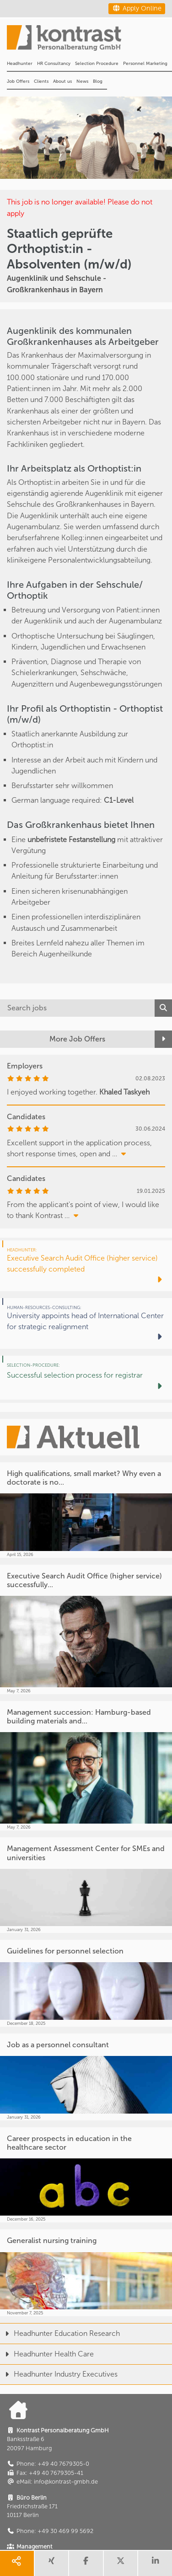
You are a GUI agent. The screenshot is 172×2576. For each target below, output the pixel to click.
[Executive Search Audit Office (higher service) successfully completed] (86, 1265)
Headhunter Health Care (47, 2354)
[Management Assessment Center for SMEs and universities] (86, 1885)
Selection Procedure (96, 63)
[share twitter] (121, 2563)
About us (62, 81)
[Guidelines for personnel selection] (86, 1983)
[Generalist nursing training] (86, 2272)
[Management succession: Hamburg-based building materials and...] (86, 1765)
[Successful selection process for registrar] (86, 1378)
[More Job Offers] (86, 1039)
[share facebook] (86, 2563)
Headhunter (19, 63)
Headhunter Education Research (60, 2333)
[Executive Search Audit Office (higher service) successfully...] (86, 1629)
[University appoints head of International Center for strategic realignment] (86, 1323)
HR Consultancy (53, 63)
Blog (97, 81)
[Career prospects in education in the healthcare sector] (86, 2175)
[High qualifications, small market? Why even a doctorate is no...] (86, 1510)
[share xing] (52, 2563)
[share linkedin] (155, 2563)
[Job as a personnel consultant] (86, 2077)
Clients (41, 81)
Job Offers (18, 81)
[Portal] (89, 40)
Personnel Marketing (145, 63)
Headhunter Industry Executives (59, 2374)
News (82, 81)
